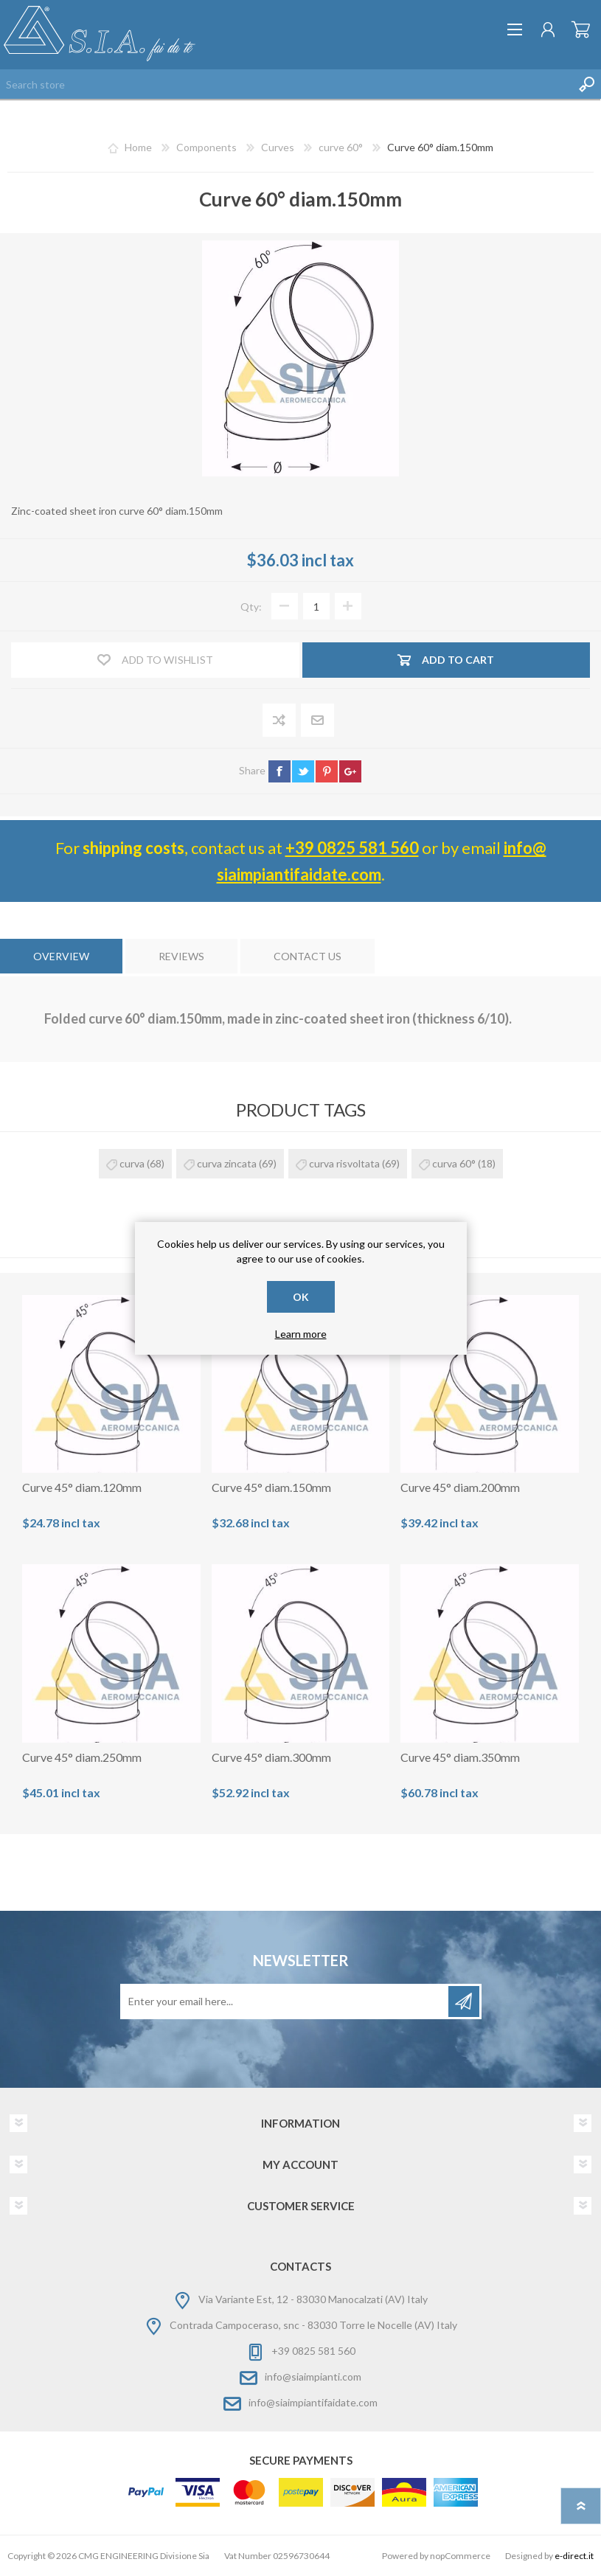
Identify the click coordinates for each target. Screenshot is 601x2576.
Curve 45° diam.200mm (460, 1487)
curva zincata (227, 1163)
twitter (303, 771)
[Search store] (286, 84)
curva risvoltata (344, 1163)
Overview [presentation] (61, 956)
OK (301, 1297)
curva (132, 1163)
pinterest (327, 771)
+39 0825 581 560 (352, 848)
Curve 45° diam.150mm (271, 1487)
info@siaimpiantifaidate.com (313, 2402)
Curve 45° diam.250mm (82, 1757)
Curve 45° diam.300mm (271, 1757)
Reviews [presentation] (181, 956)
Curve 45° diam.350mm (460, 1757)
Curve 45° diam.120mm (82, 1487)
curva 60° (454, 1163)
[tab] (61, 956)
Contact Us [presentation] (307, 956)
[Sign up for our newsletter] (285, 2001)
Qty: (251, 606)
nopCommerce (460, 2555)
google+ (350, 771)
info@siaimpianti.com (313, 2376)
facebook (279, 771)
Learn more (301, 1333)
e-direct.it (574, 2555)
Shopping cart (580, 29)
